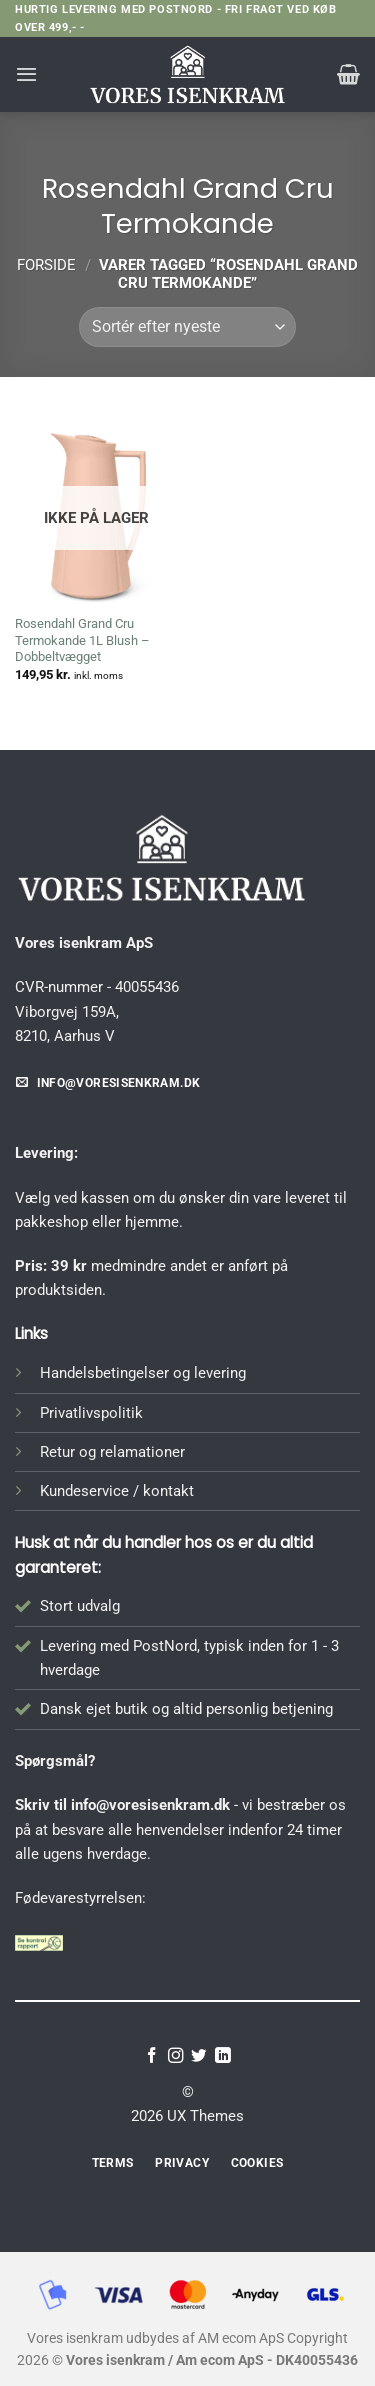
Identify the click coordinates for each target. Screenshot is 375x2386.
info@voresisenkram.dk (150, 1805)
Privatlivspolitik (91, 1413)
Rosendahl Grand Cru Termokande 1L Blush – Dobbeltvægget (82, 640)
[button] (26, 74)
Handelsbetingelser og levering (143, 1373)
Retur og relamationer (112, 1452)
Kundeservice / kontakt (117, 1491)
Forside (46, 265)
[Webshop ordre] (187, 327)
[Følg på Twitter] (199, 2056)
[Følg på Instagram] (176, 2056)
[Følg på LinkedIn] (223, 2056)
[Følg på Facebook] (152, 2056)
